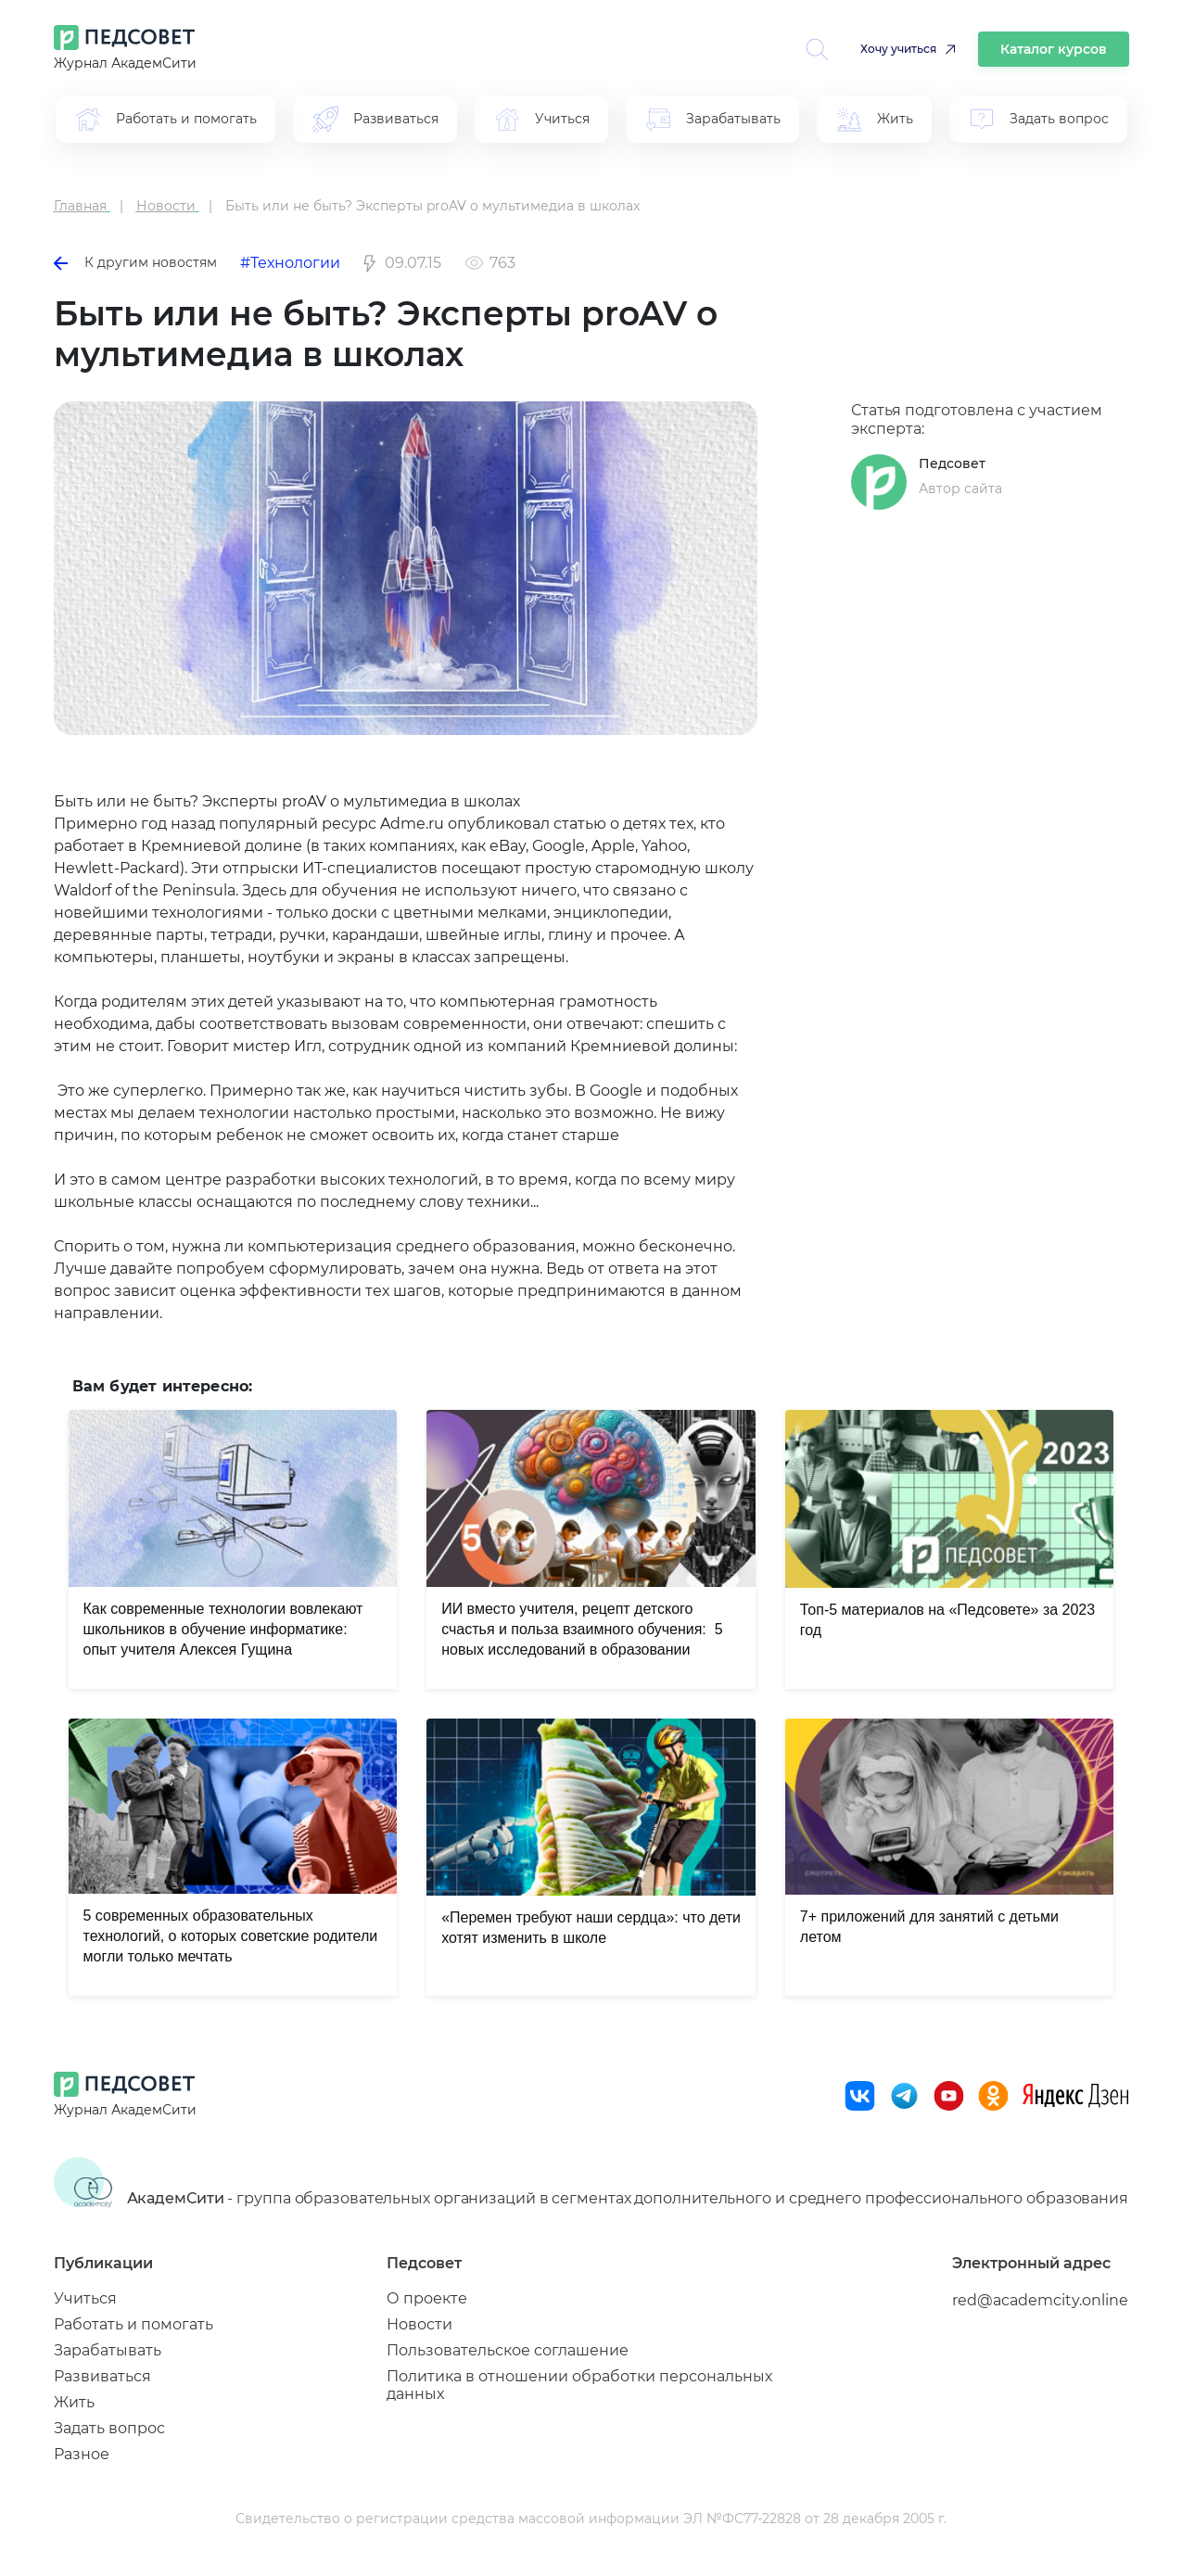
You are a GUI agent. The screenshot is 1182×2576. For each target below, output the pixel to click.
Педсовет (952, 463)
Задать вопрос (109, 2428)
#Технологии (290, 263)
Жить (74, 2402)
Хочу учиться (898, 49)
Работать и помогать (133, 2324)
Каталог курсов (1053, 49)
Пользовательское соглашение (508, 2350)
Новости (419, 2324)
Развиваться (102, 2376)
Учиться (85, 2298)
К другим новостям (135, 262)
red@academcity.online (1040, 2300)
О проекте (427, 2298)
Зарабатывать (107, 2350)
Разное (81, 2454)
